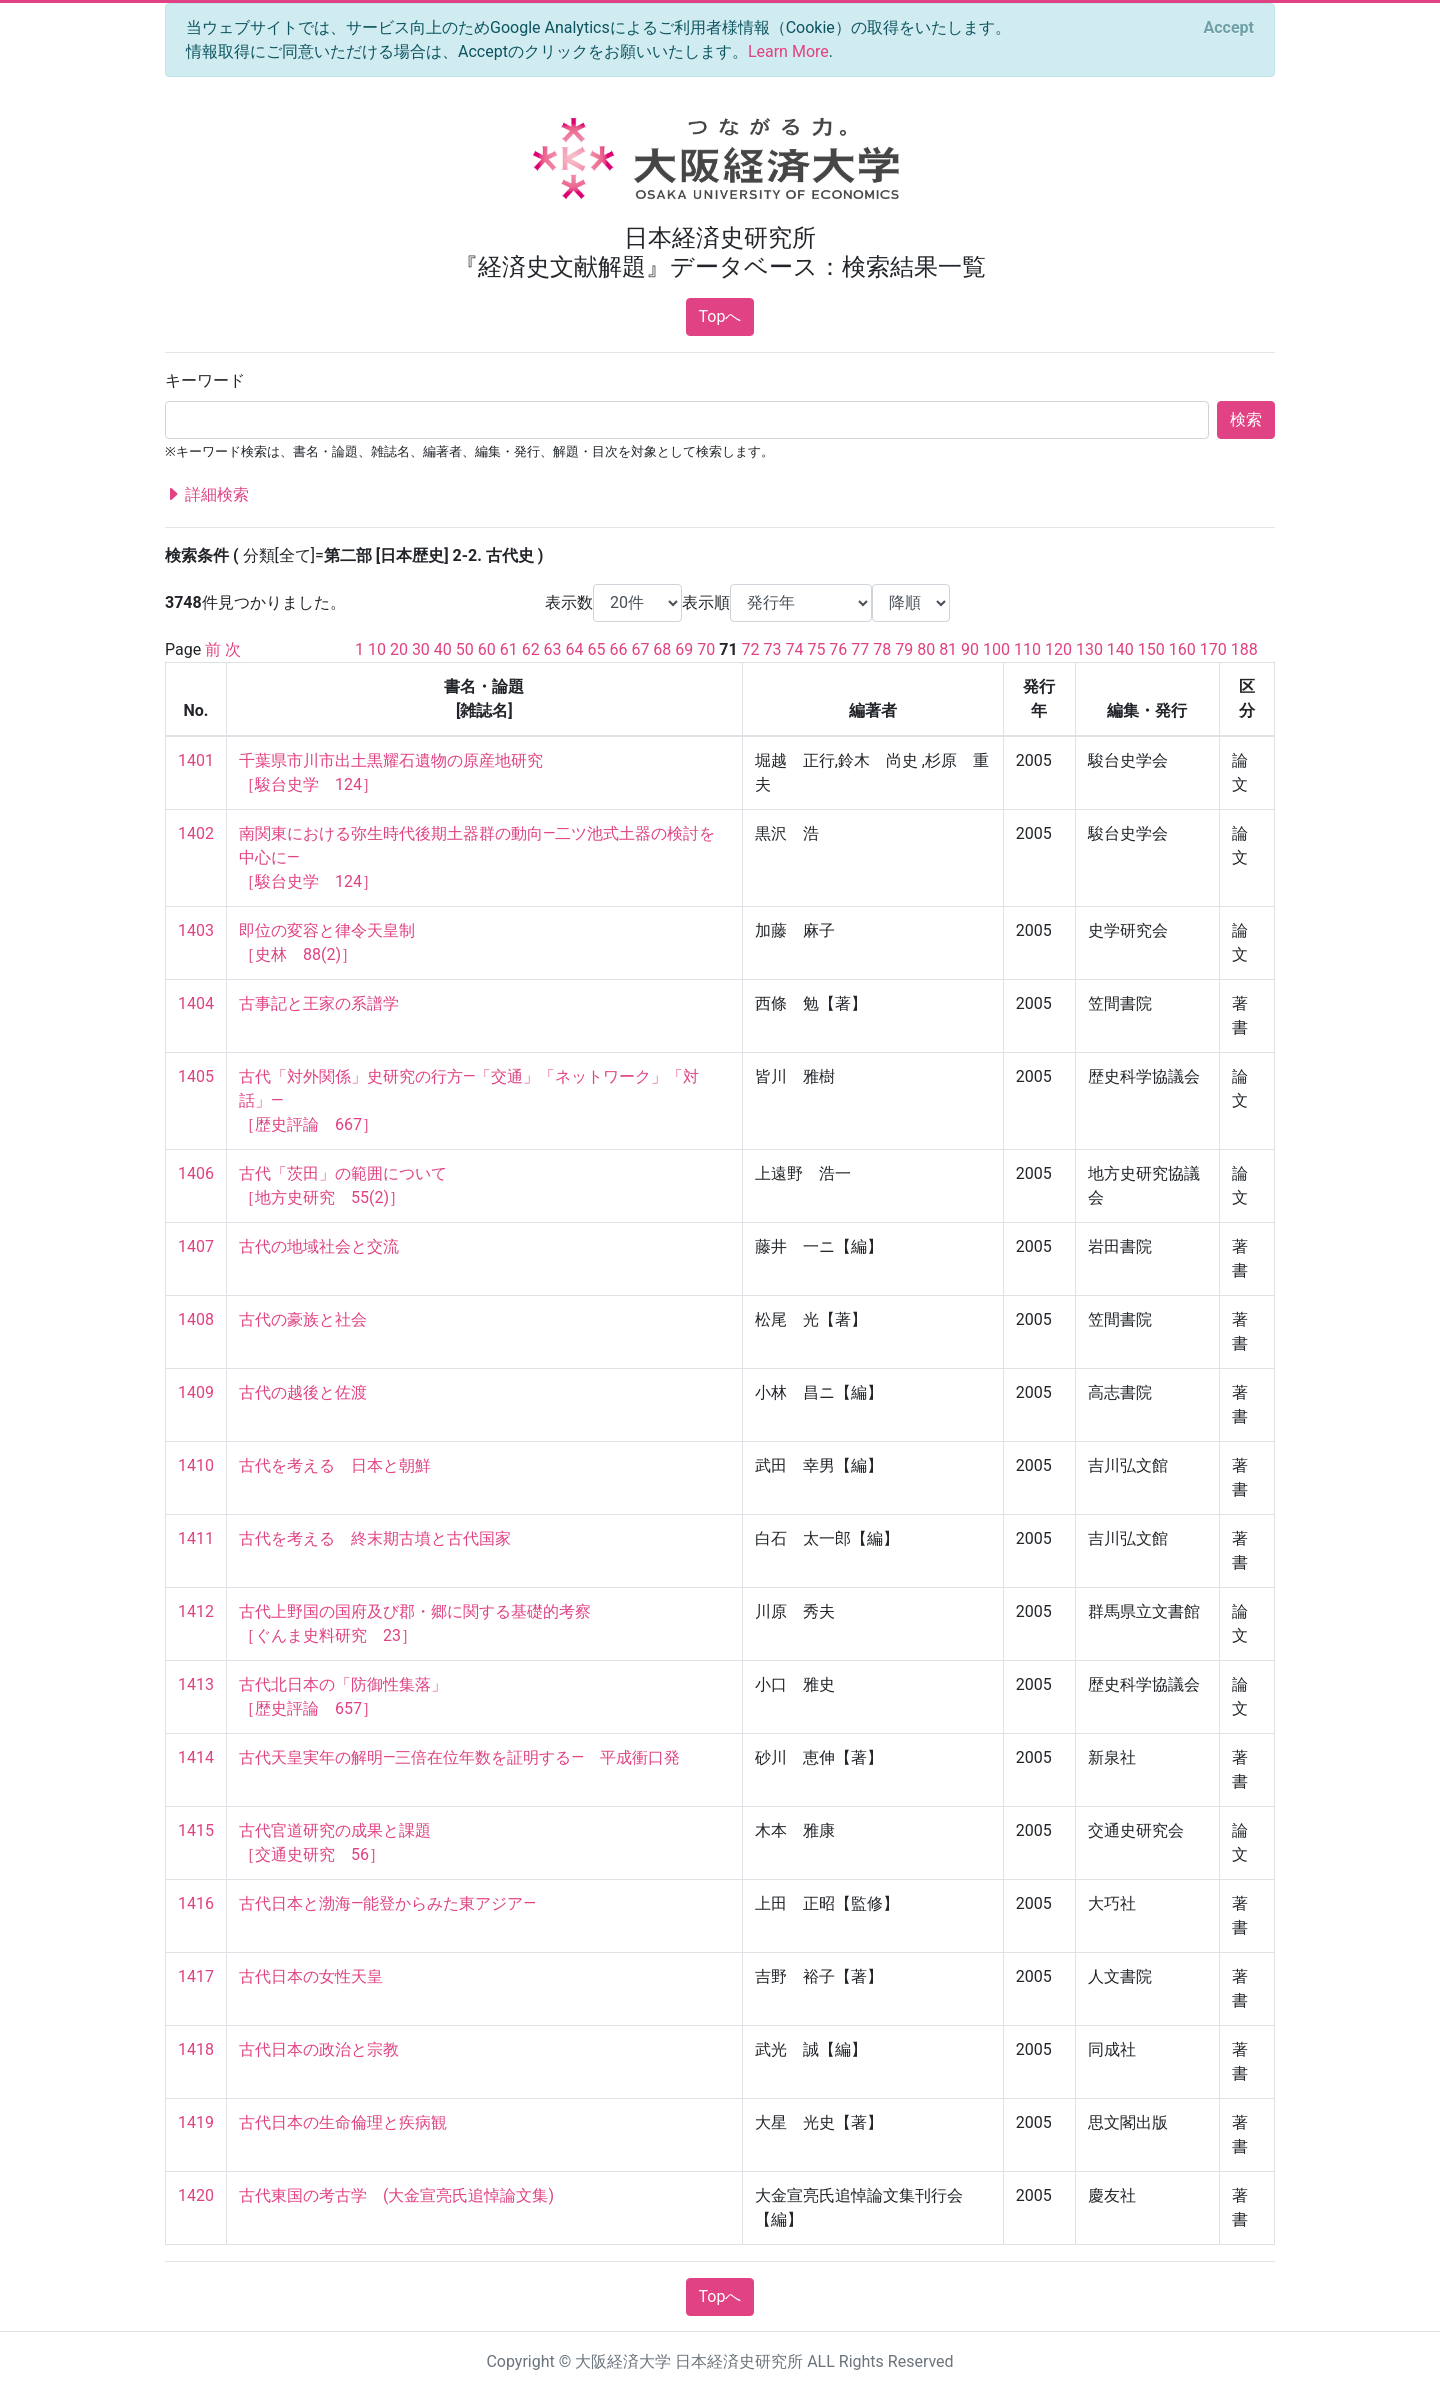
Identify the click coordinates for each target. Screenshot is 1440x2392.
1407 (196, 1246)
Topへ (720, 316)
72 (751, 649)
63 (553, 649)
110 (1027, 649)
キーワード (205, 380)
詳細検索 (207, 495)
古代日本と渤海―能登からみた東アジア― (387, 1903)
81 (948, 649)
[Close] (1229, 28)
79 (904, 649)
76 (838, 649)
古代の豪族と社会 (303, 1319)
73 (773, 649)
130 (1089, 649)
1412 (196, 1611)
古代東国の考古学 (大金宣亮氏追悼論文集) (396, 2195)
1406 (196, 1173)
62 (531, 649)
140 (1120, 649)
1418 (196, 2049)
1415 (196, 1830)
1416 (196, 1903)
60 (487, 649)
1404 (196, 1003)
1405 (196, 1076)
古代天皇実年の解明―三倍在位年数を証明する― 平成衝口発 (459, 1757)
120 (1058, 649)
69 (684, 649)
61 (509, 649)
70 (706, 649)
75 (816, 649)
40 (443, 649)
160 (1182, 649)
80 (926, 649)
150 (1151, 649)
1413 (196, 1684)
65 (597, 649)
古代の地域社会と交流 (319, 1246)
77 (860, 649)
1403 (196, 930)
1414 (196, 1757)
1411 (196, 1538)
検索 (1246, 419)
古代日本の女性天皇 (311, 1976)
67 (640, 649)
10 (377, 649)
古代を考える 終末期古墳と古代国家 (375, 1538)
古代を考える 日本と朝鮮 (335, 1465)
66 (618, 649)
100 (996, 649)
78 (882, 649)
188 (1244, 649)
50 (465, 649)
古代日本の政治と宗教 (319, 2049)
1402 (196, 833)
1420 (196, 2195)
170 (1213, 649)
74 (794, 649)
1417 (196, 1976)
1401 (196, 760)
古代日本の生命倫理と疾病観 (343, 2122)
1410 (196, 1465)
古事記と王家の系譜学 (319, 1003)
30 (421, 649)
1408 (196, 1319)
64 (575, 649)
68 (662, 649)
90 (970, 649)
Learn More (788, 51)
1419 (196, 2122)
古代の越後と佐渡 (303, 1392)
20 (399, 649)
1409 (196, 1392)
